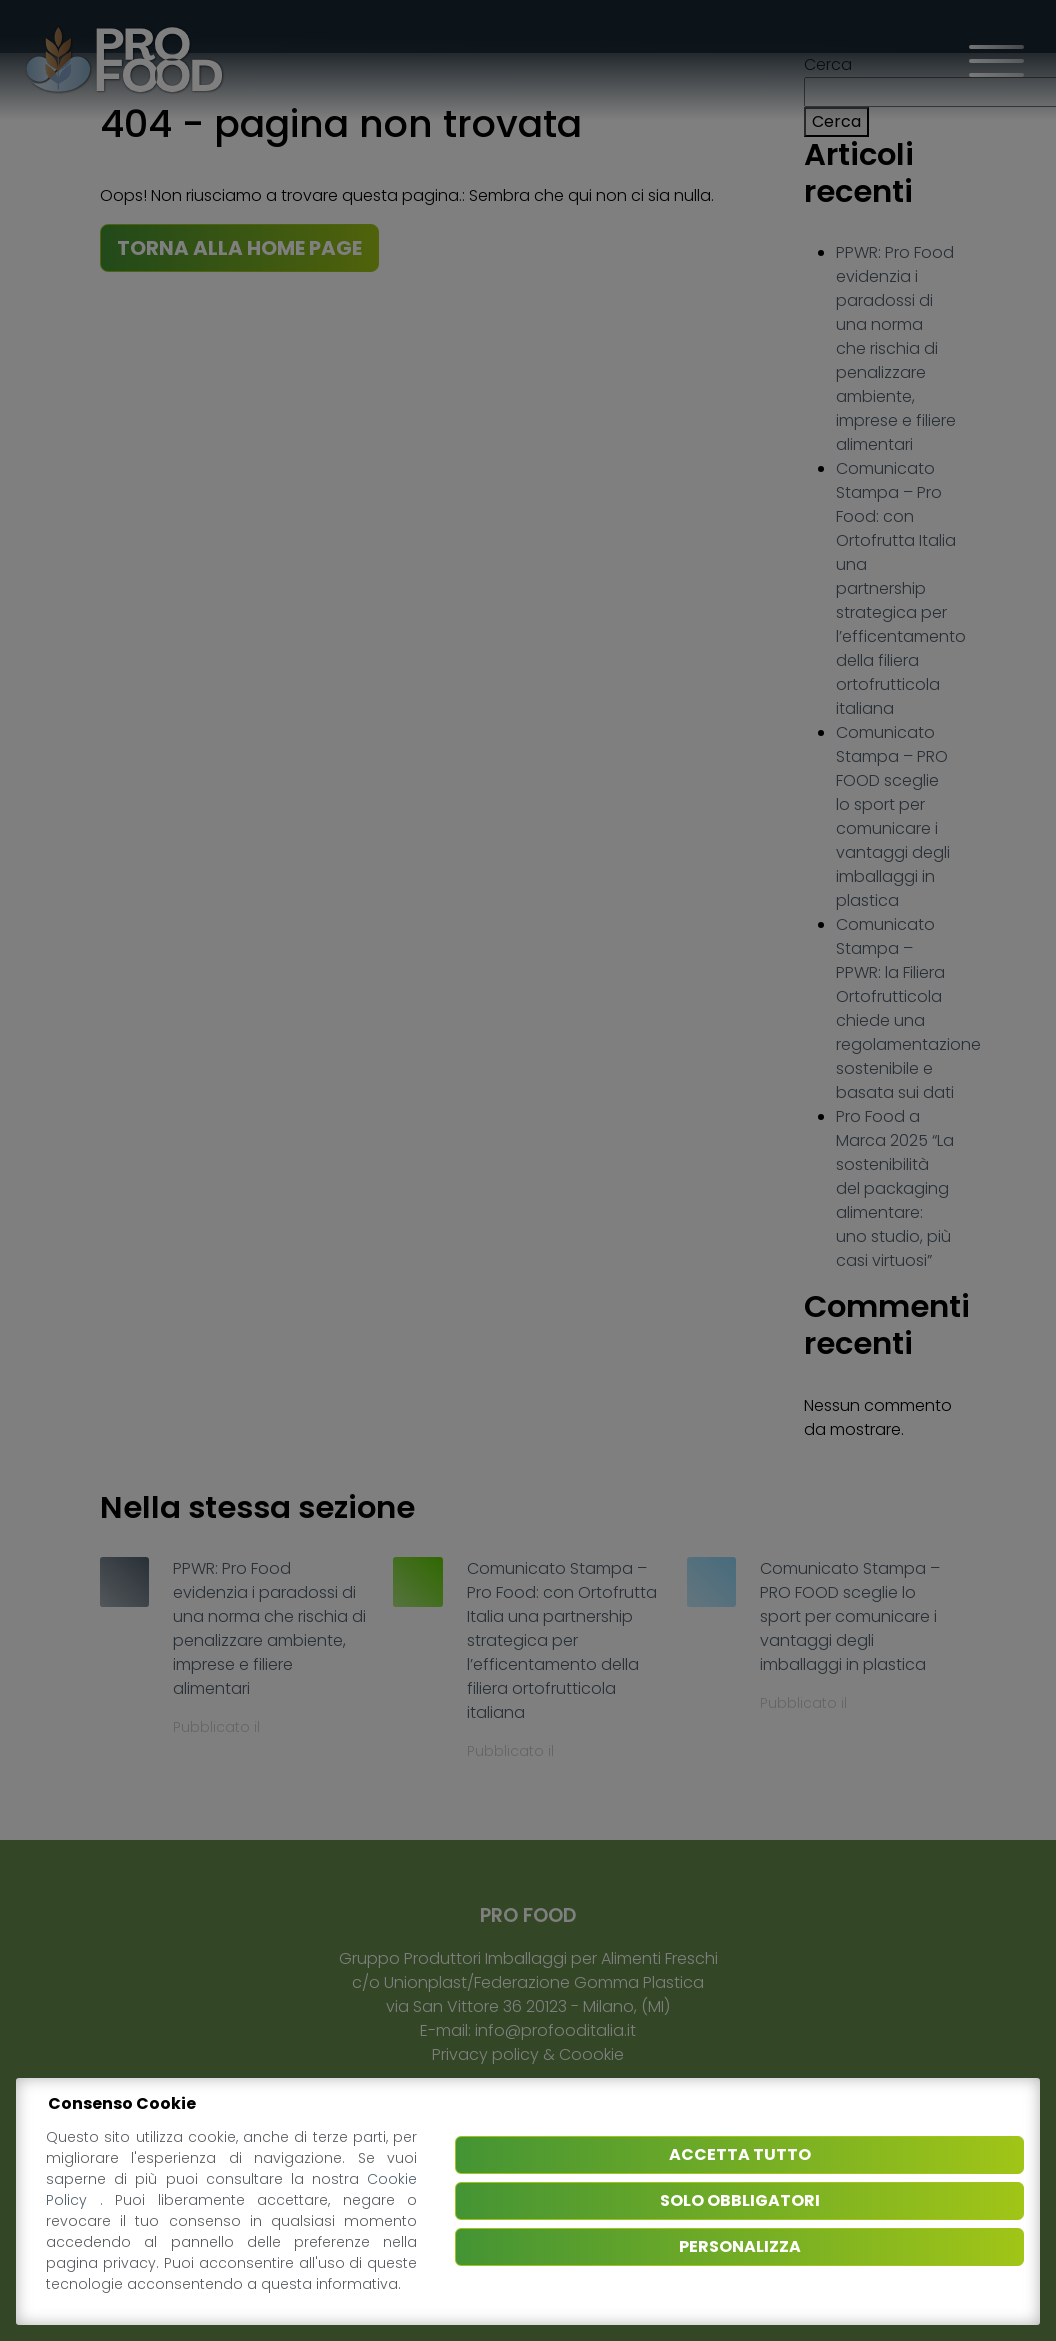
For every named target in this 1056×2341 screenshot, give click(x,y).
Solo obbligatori (740, 2200)
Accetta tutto (740, 2154)
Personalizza (740, 2246)
